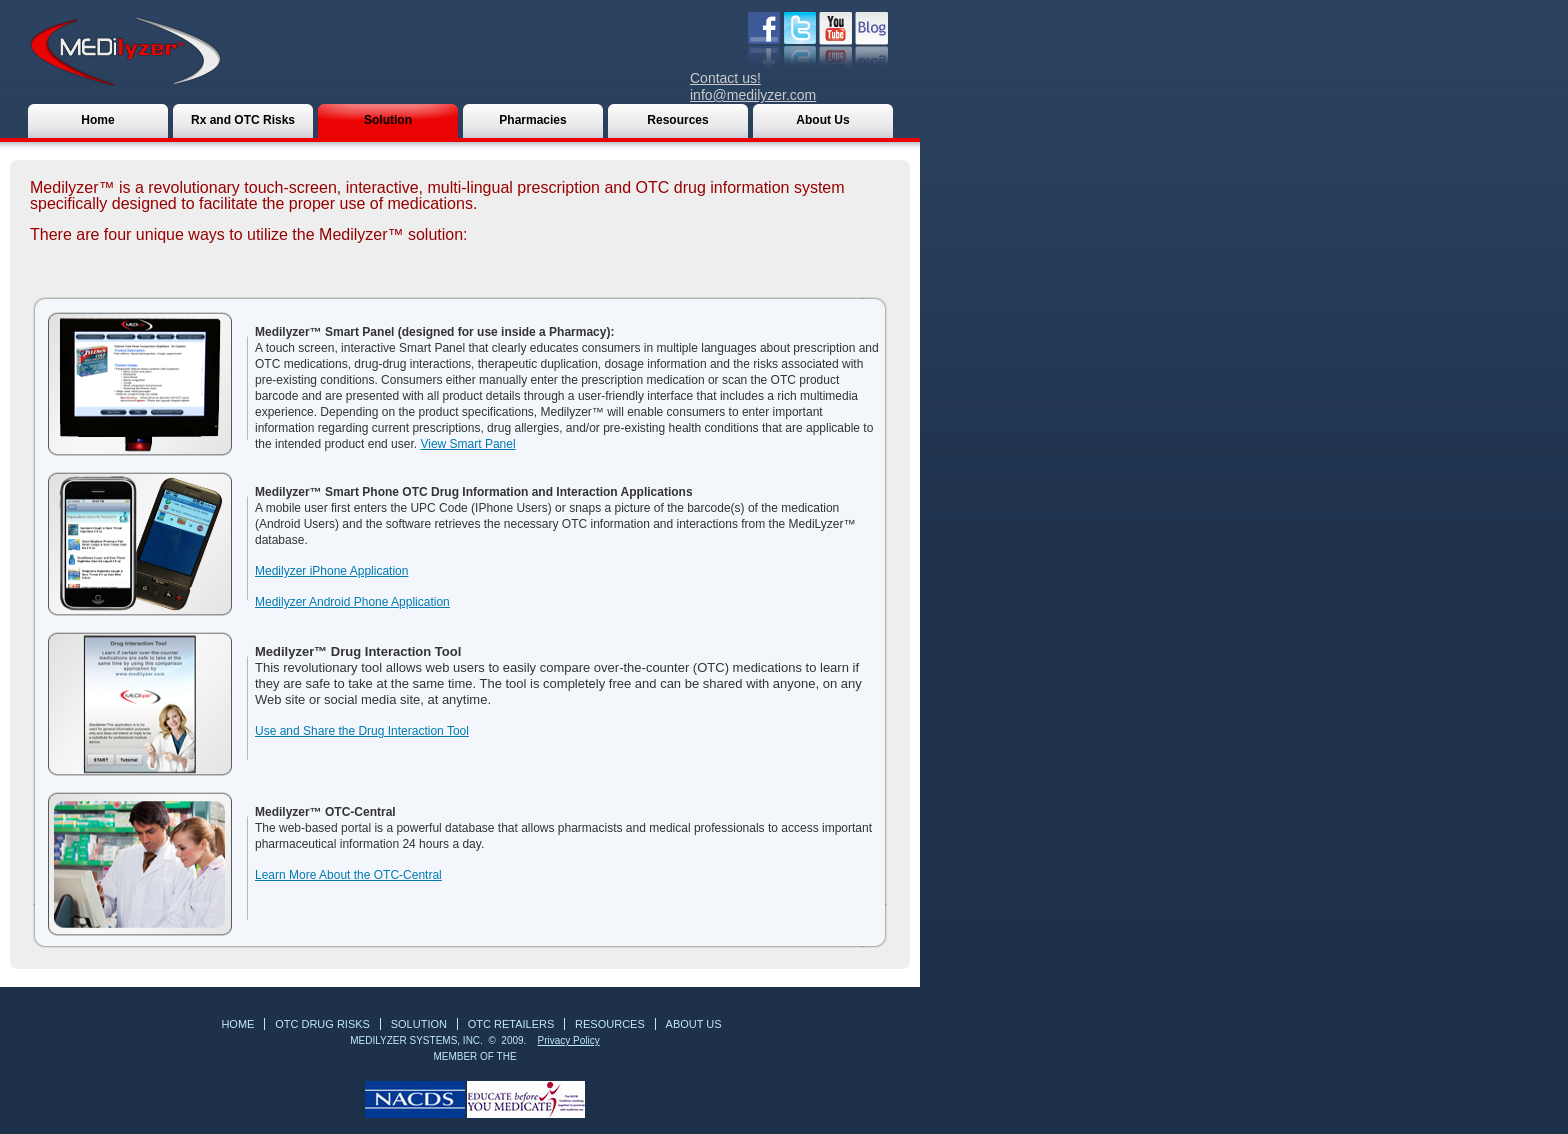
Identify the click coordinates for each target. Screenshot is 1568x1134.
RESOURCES (610, 1024)
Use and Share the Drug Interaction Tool (362, 731)
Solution (388, 120)
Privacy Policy (568, 1040)
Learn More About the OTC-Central (348, 875)
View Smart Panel (467, 444)
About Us (822, 120)
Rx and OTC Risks (243, 120)
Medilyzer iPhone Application (331, 571)
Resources (677, 120)
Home (97, 120)
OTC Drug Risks (322, 1024)
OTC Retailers (511, 1024)
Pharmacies (532, 120)
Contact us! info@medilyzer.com (753, 86)
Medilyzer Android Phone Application (352, 602)
